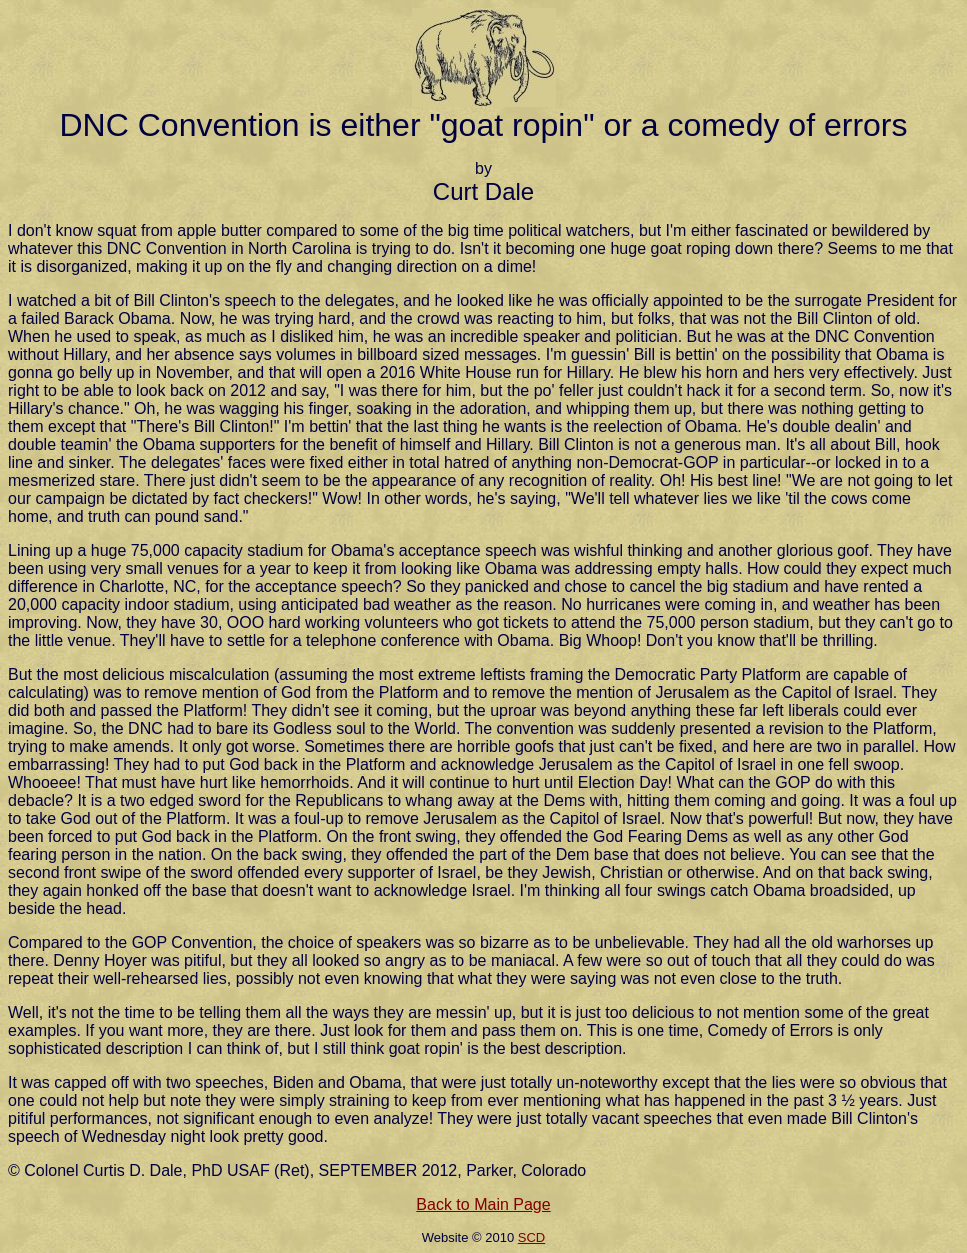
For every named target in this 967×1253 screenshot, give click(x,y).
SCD (531, 1237)
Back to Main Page (483, 1204)
